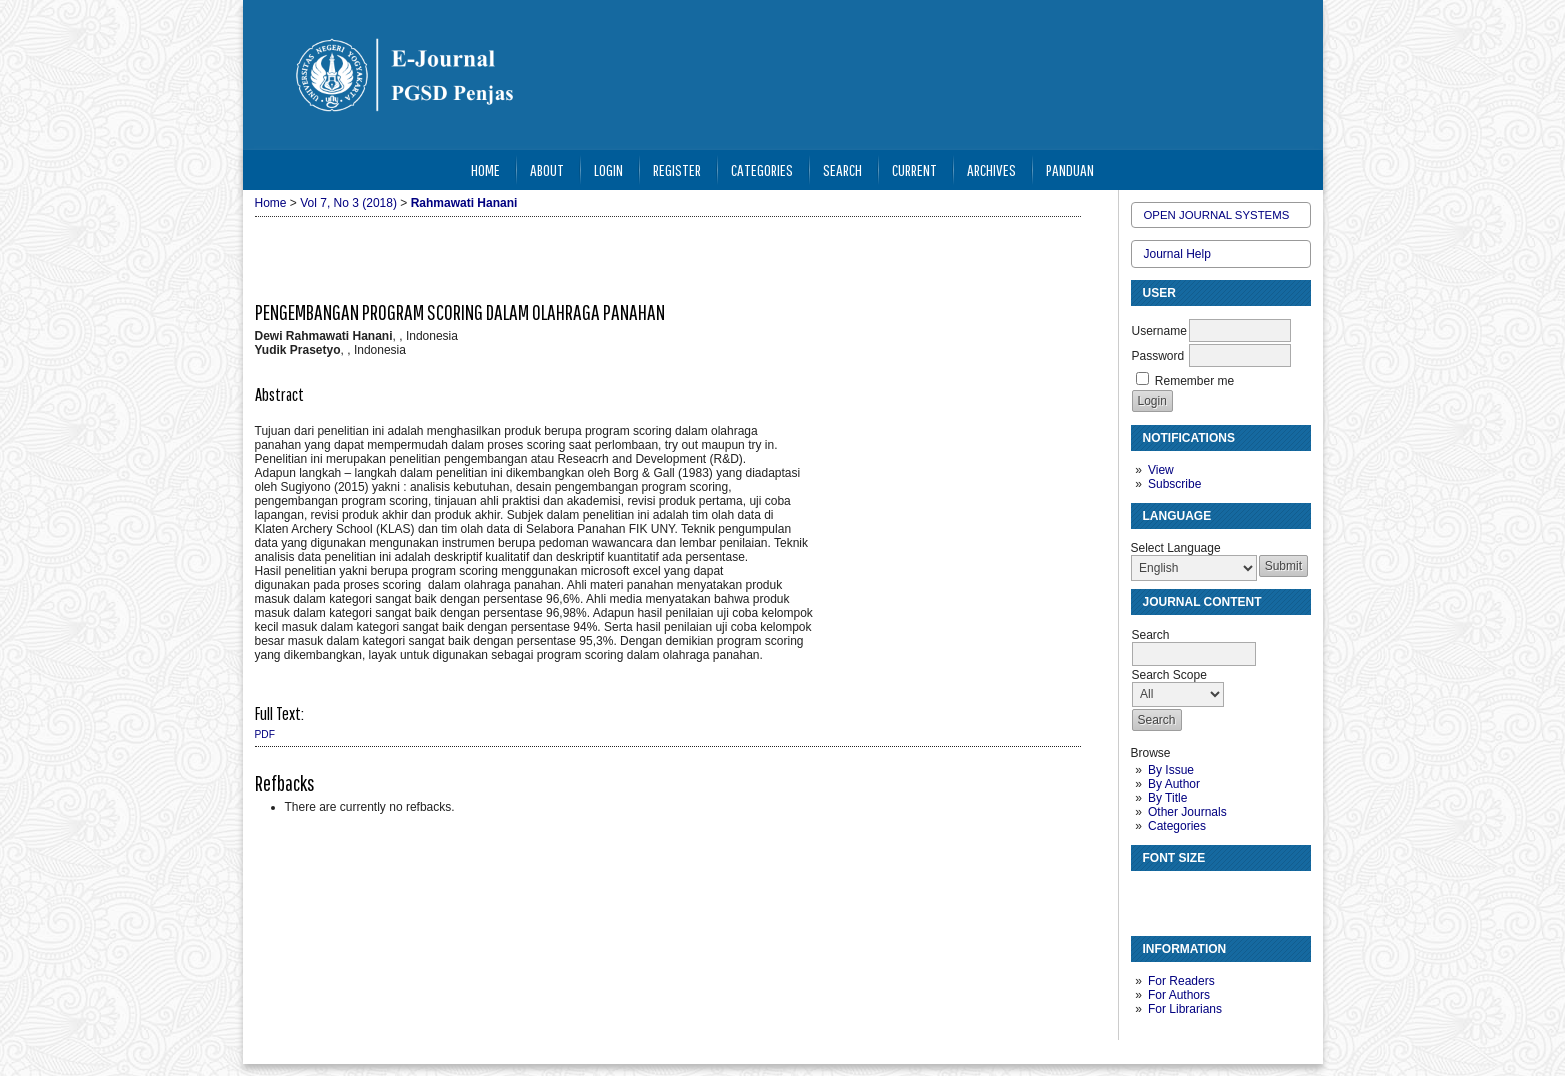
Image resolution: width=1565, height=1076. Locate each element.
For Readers (1181, 981)
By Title (1167, 798)
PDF (265, 734)
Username (1159, 331)
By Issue (1171, 770)
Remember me (1194, 381)
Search (842, 169)
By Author (1174, 784)
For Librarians (1185, 1009)
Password (1158, 356)
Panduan (1070, 169)
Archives (991, 169)
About (547, 169)
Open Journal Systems (1217, 215)
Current (914, 169)
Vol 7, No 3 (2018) (348, 203)
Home (485, 169)
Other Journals (1187, 812)
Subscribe (1174, 484)
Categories (1177, 826)
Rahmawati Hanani (464, 203)
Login (608, 169)
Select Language (1176, 548)
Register (677, 169)
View (1161, 470)
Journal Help (1177, 254)
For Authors (1179, 995)
